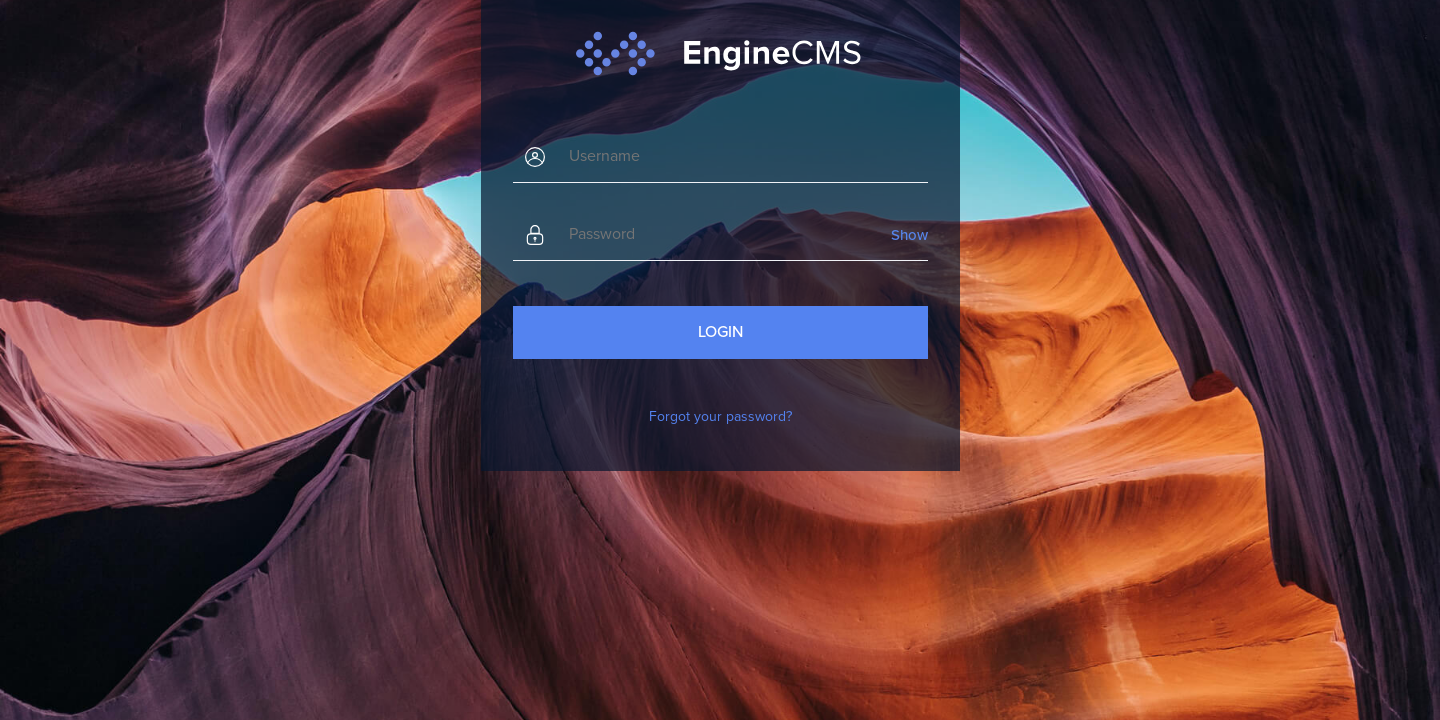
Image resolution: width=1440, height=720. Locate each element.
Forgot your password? (720, 416)
